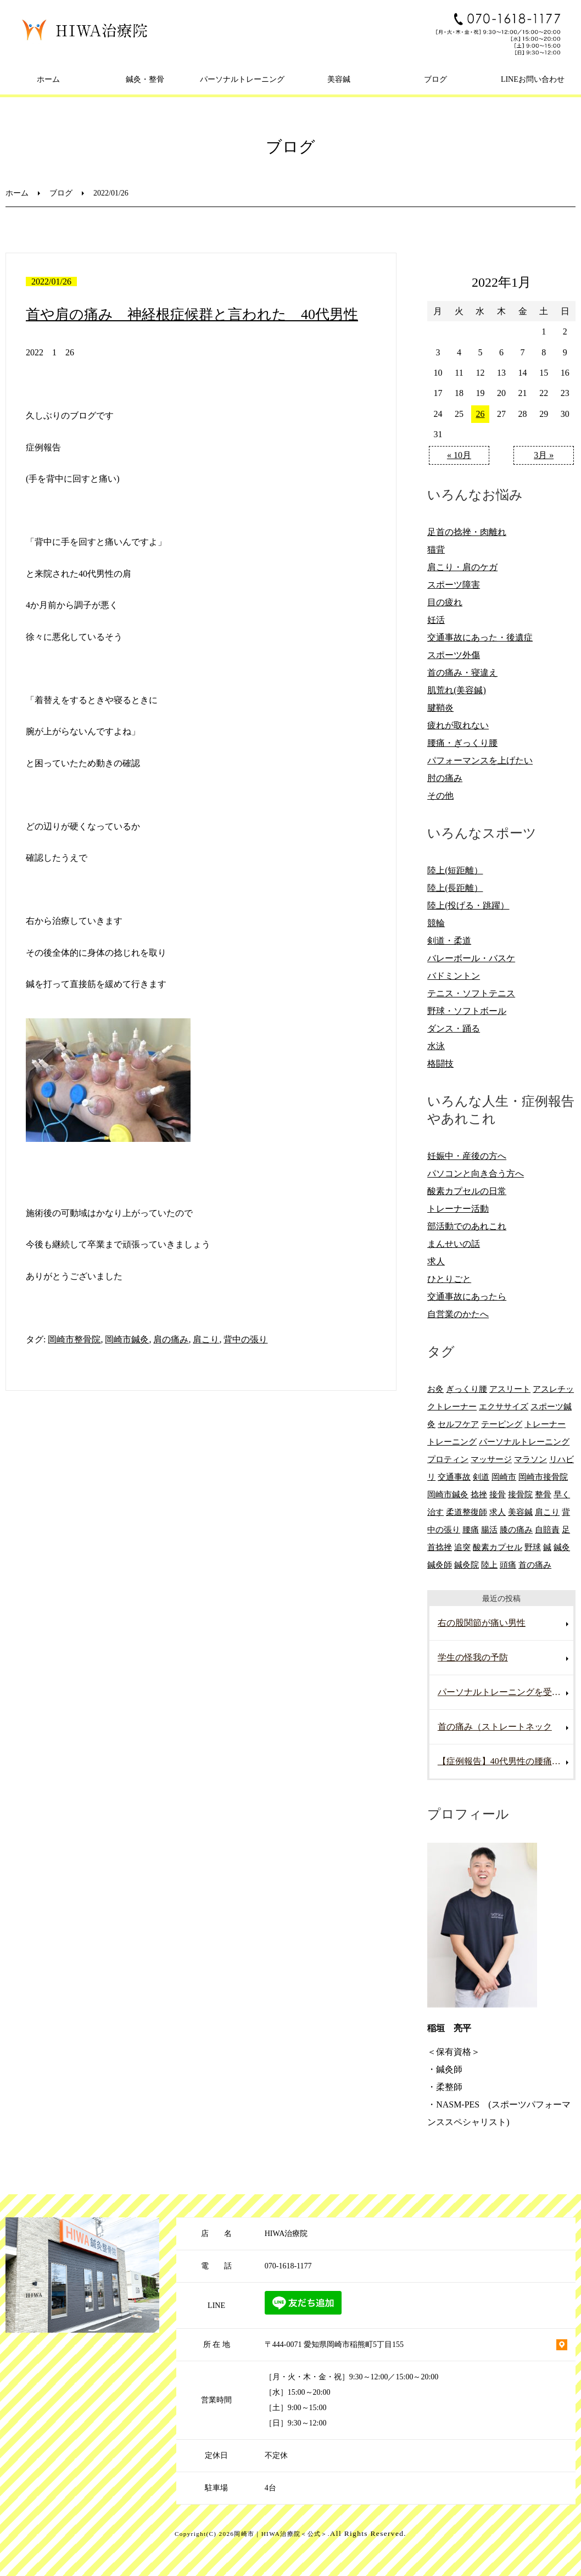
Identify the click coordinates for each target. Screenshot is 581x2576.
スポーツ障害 (453, 584)
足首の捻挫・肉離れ (466, 532)
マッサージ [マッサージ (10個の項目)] (491, 1459)
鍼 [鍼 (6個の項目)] (547, 1547)
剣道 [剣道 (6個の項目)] (481, 1476)
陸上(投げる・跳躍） (468, 905)
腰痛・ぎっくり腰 (462, 743)
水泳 (436, 1046)
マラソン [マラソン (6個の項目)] (530, 1459)
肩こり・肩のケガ (462, 567)
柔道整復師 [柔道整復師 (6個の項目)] (466, 1511)
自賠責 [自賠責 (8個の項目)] (547, 1529)
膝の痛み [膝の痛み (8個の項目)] (516, 1529)
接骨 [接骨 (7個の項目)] (497, 1494)
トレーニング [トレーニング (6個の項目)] (452, 1441)
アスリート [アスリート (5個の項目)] (509, 1388)
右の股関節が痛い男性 (482, 1622)
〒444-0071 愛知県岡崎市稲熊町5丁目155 (334, 2344)
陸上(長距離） (455, 888)
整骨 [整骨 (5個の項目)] (543, 1494)
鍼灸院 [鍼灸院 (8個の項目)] (466, 1564)
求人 (436, 1261)
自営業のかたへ (458, 1314)
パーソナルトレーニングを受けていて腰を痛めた (506, 1692)
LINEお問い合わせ (533, 79)
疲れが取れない (458, 725)
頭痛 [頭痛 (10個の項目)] (508, 1564)
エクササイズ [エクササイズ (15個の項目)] (503, 1406)
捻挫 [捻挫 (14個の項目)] (479, 1494)
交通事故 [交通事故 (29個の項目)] (454, 1476)
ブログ (435, 79)
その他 (440, 795)
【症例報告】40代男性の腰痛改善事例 (506, 1761)
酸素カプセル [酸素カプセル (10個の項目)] (497, 1547)
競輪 (436, 923)
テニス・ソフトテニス (471, 993)
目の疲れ (444, 602)
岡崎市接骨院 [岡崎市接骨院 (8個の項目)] (543, 1476)
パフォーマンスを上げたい (480, 760)
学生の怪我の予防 (473, 1657)
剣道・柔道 (449, 940)
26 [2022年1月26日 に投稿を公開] (480, 414)
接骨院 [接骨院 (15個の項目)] (520, 1494)
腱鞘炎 (440, 707)
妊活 (436, 620)
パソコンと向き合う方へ (475, 1173)
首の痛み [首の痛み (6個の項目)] (534, 1564)
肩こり (206, 1339)
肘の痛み (444, 778)
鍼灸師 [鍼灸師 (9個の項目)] (439, 1564)
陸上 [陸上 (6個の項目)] (489, 1564)
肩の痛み (170, 1339)
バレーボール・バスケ (471, 958)
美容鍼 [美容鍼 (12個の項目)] (520, 1511)
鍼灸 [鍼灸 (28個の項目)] (562, 1547)
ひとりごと (449, 1279)
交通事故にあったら (466, 1296)
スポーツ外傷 (453, 655)
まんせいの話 (453, 1243)
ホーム (48, 79)
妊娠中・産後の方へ (466, 1156)
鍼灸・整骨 (145, 79)
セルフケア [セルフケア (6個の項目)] (458, 1424)
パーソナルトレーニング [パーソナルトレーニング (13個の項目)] (524, 1441)
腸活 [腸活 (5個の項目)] (489, 1529)
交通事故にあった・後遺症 (480, 637)
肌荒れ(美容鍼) (456, 690)
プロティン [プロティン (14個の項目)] (447, 1459)
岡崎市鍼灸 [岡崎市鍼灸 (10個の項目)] (447, 1494)
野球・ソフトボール (466, 1011)
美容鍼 (338, 79)
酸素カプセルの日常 (466, 1191)
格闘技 (440, 1063)
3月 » (544, 455)
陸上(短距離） (455, 870)
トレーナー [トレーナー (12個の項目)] (545, 1424)
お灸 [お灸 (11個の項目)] (435, 1388)
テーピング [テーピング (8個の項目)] (501, 1424)
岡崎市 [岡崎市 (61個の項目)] (503, 1476)
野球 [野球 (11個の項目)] (532, 1547)
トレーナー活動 (458, 1208)
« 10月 (459, 455)
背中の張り (245, 1339)
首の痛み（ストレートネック (495, 1726)
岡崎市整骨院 (74, 1339)
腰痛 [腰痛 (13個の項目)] (470, 1529)
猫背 (436, 549)
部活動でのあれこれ (466, 1226)
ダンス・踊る (453, 1028)
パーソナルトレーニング (242, 79)
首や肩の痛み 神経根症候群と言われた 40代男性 (192, 314)
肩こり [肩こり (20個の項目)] (547, 1511)
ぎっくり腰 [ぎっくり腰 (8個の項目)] (466, 1388)
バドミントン (453, 975)
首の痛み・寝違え (462, 672)
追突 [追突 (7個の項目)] (462, 1547)
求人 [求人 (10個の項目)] (497, 1511)
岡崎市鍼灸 (127, 1339)
